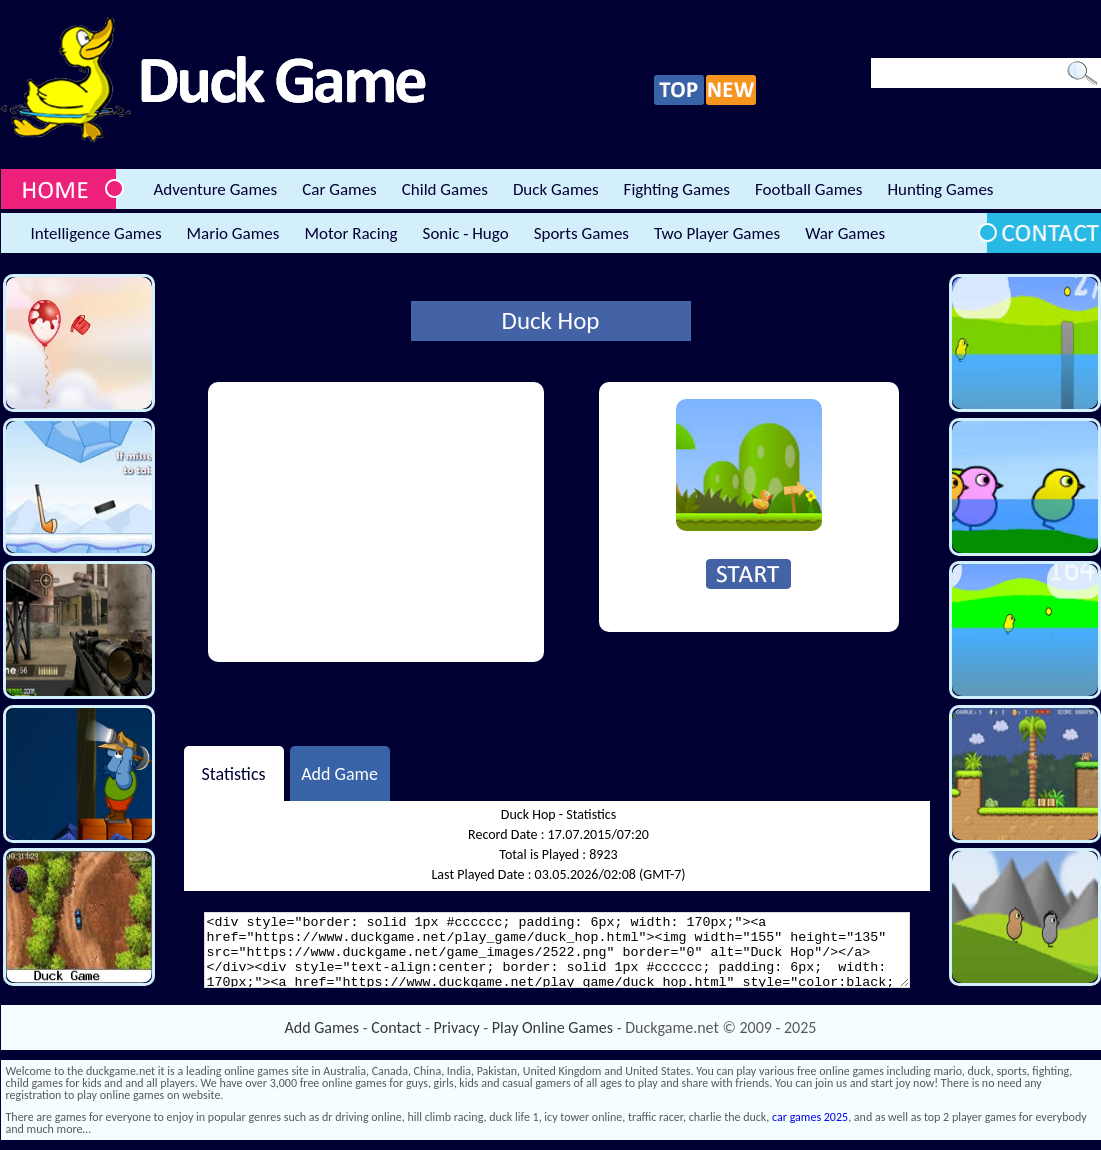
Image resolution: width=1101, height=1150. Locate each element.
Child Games (445, 189)
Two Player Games (717, 233)
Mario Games (233, 233)
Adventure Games (216, 189)
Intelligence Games (96, 233)
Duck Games (556, 189)
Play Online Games (552, 1027)
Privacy (457, 1027)
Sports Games (581, 233)
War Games (845, 233)
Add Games (322, 1027)
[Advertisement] (376, 522)
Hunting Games (940, 189)
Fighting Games (677, 189)
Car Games (339, 189)
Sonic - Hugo (466, 233)
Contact (396, 1027)
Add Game (339, 773)
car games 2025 (810, 1117)
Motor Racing (350, 233)
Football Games (808, 189)
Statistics (233, 773)
